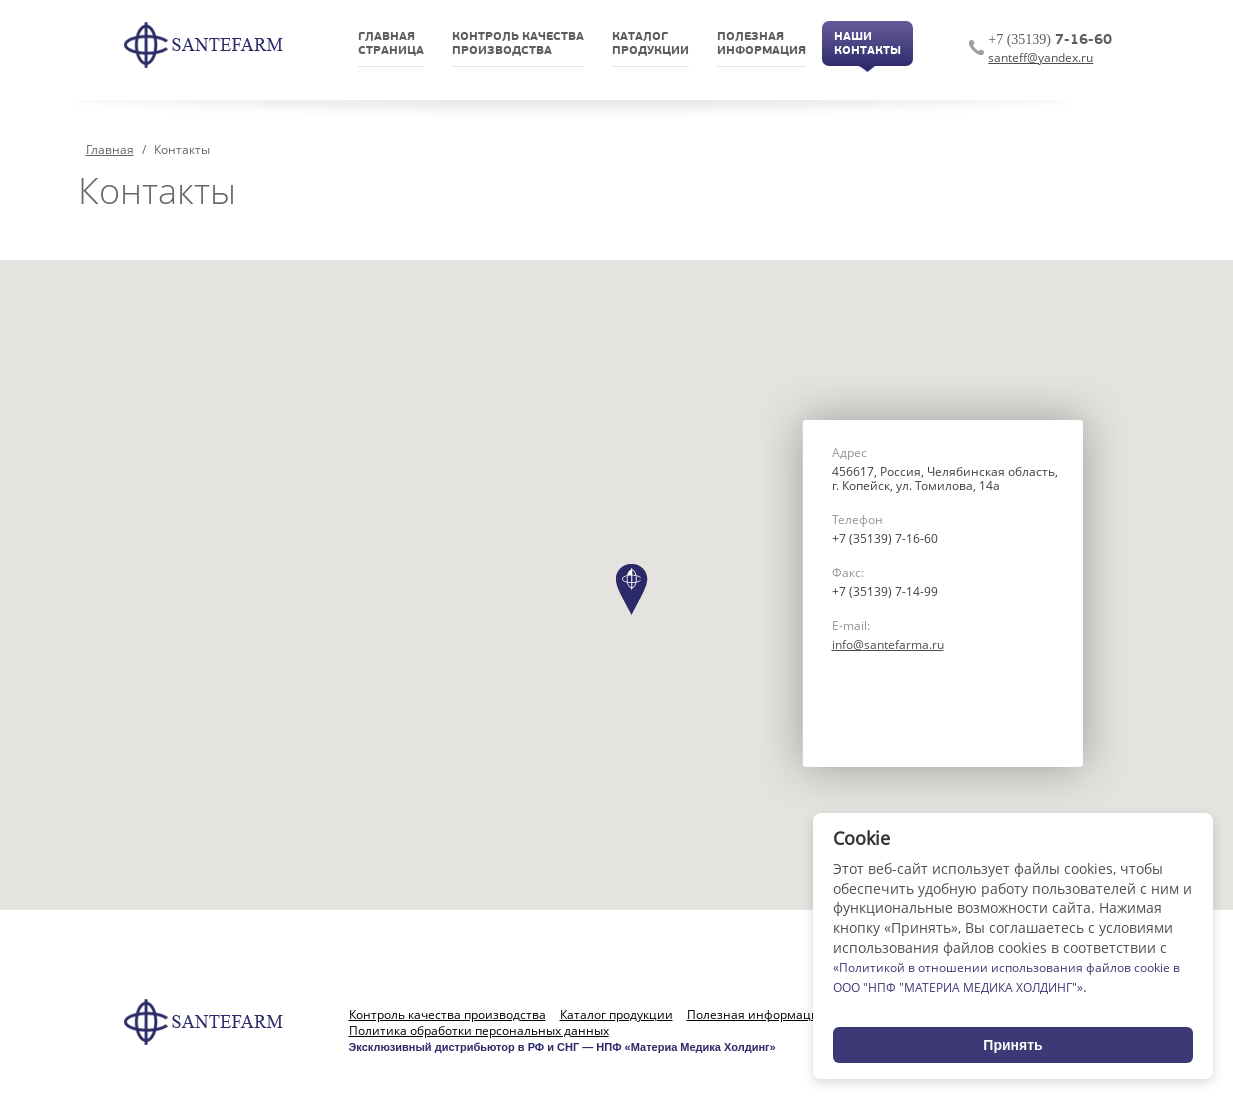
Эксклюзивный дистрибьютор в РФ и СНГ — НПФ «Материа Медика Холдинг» (562, 1047)
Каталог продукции (616, 1015)
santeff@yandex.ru (1040, 57)
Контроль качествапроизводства (518, 44)
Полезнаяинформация (761, 44)
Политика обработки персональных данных (479, 1031)
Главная (110, 149)
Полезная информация (756, 1015)
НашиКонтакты (867, 44)
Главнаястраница (391, 44)
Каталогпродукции (650, 44)
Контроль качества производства (447, 1015)
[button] (632, 589)
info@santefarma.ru (888, 644)
